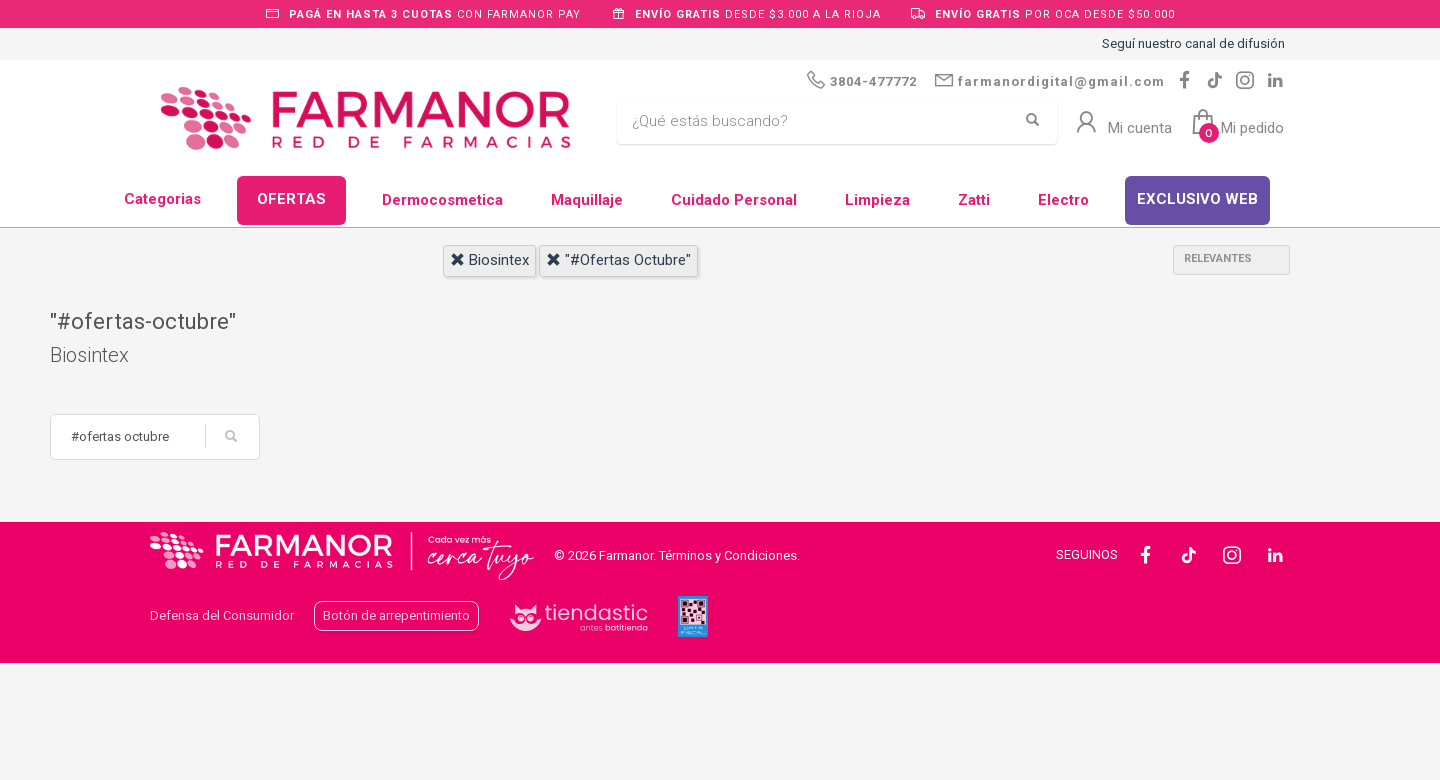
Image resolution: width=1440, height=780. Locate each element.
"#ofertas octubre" (618, 260)
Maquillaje (587, 200)
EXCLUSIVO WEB (1197, 199)
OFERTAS (291, 199)
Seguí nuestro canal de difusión (1193, 43)
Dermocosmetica (442, 200)
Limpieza (877, 200)
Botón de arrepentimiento (396, 615)
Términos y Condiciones (728, 555)
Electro (1063, 200)
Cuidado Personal (734, 200)
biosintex (489, 260)
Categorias (162, 199)
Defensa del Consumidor (222, 615)
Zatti (974, 200)
